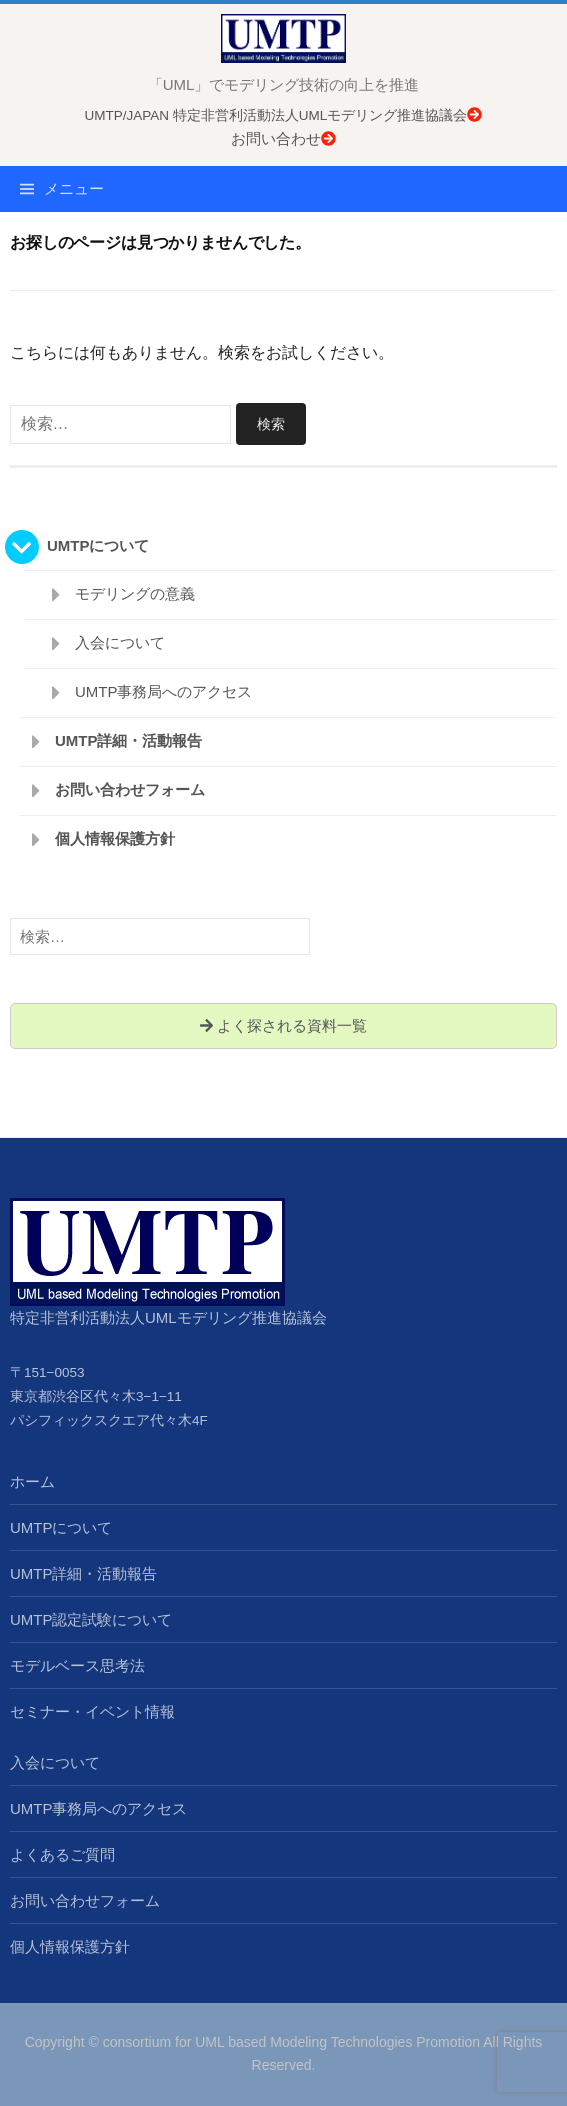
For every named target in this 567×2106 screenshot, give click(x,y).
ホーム (32, 1481)
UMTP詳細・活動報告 (129, 740)
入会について (120, 642)
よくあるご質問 (62, 1854)
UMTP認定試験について (91, 1619)
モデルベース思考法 (77, 1665)
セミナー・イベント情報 (92, 1711)
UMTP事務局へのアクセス (164, 691)
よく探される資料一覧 (283, 1025)
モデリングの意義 (135, 593)
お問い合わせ (283, 138)
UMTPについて (98, 545)
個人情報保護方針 (115, 838)
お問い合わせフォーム (130, 789)
